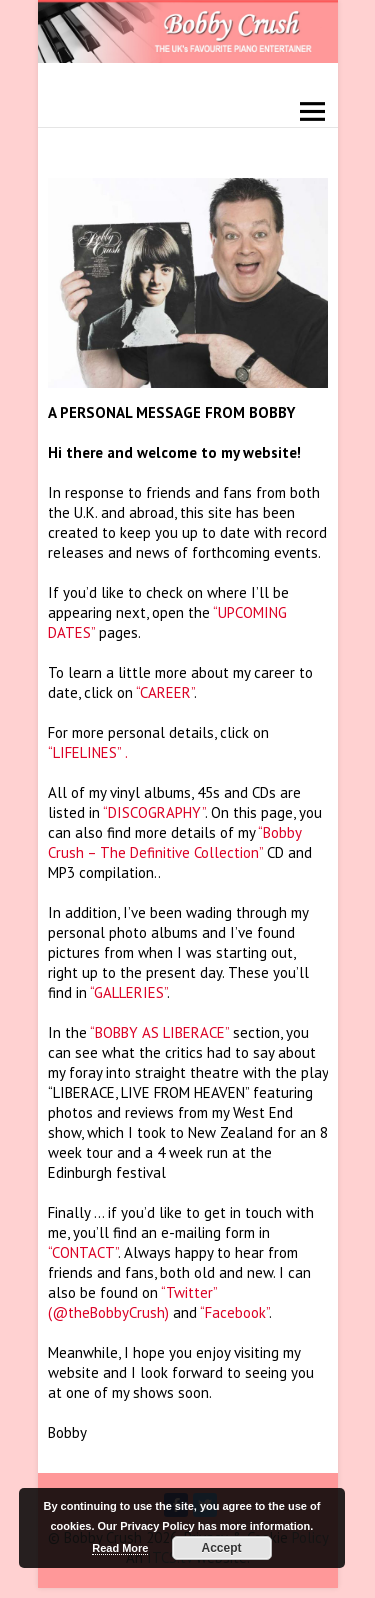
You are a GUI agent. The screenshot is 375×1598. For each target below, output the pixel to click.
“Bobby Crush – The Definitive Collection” (174, 842)
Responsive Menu (313, 112)
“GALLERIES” (128, 992)
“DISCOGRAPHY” (154, 812)
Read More (120, 1548)
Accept (222, 1548)
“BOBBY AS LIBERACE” (159, 1032)
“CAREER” (165, 692)
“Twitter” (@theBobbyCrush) (132, 1302)
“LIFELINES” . (88, 752)
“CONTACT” (83, 1252)
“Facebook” (234, 1312)
